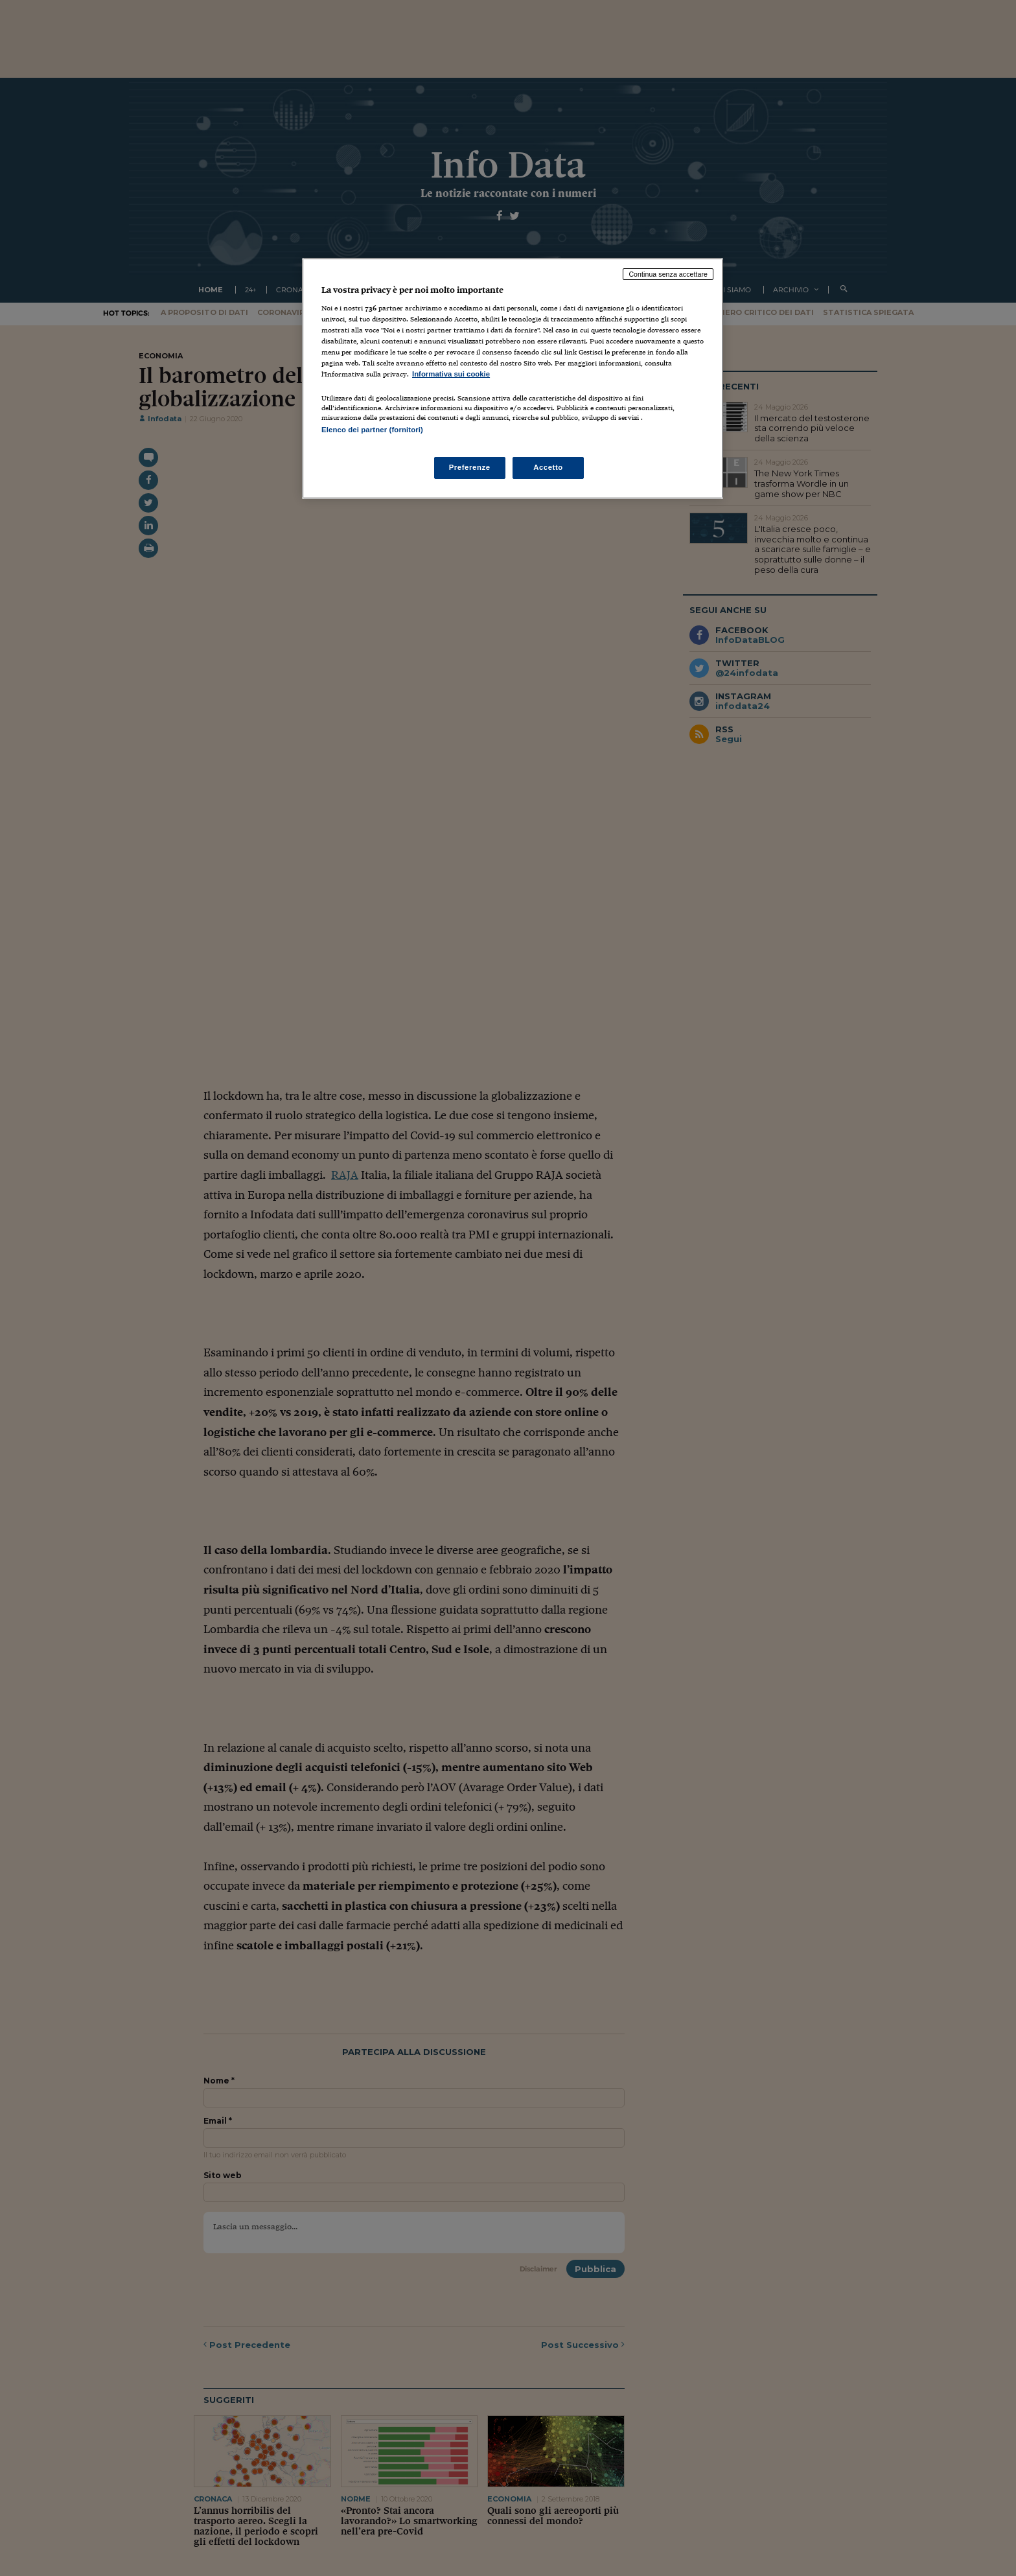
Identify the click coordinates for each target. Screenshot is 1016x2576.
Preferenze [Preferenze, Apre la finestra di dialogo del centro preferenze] (470, 467)
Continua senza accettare (668, 274)
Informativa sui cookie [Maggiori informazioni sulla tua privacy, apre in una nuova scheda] (451, 374)
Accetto (548, 467)
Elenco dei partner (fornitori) (372, 430)
